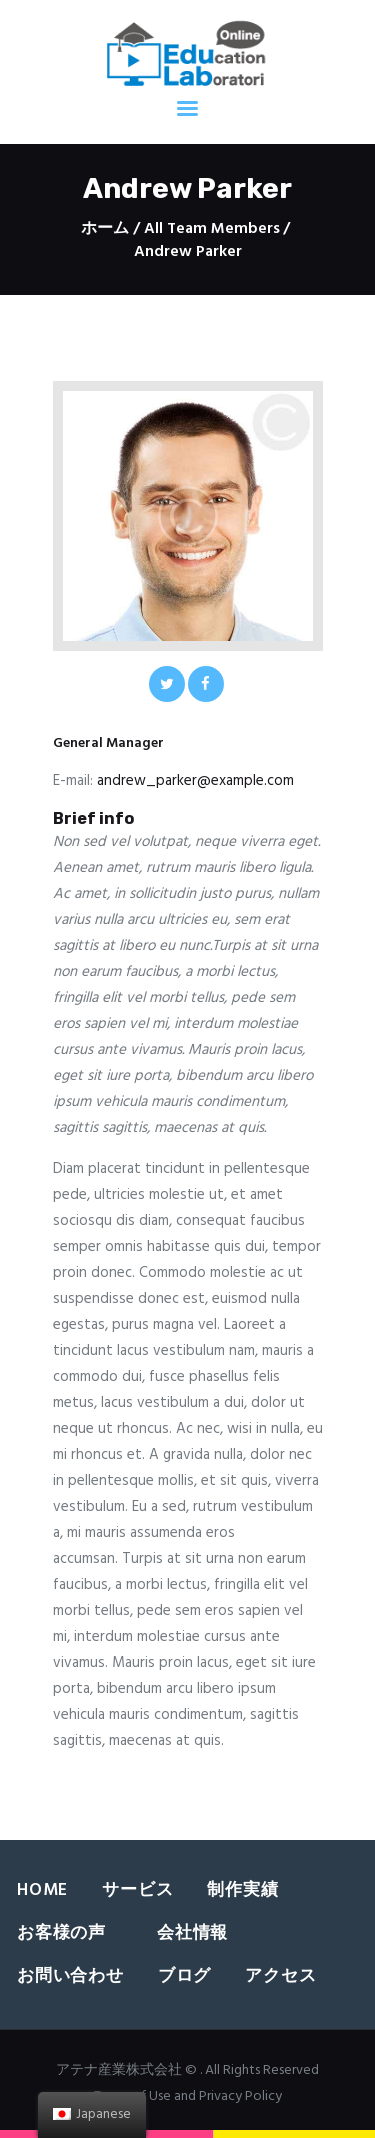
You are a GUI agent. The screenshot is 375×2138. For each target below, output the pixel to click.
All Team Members (212, 229)
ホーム (105, 229)
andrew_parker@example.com (195, 781)
